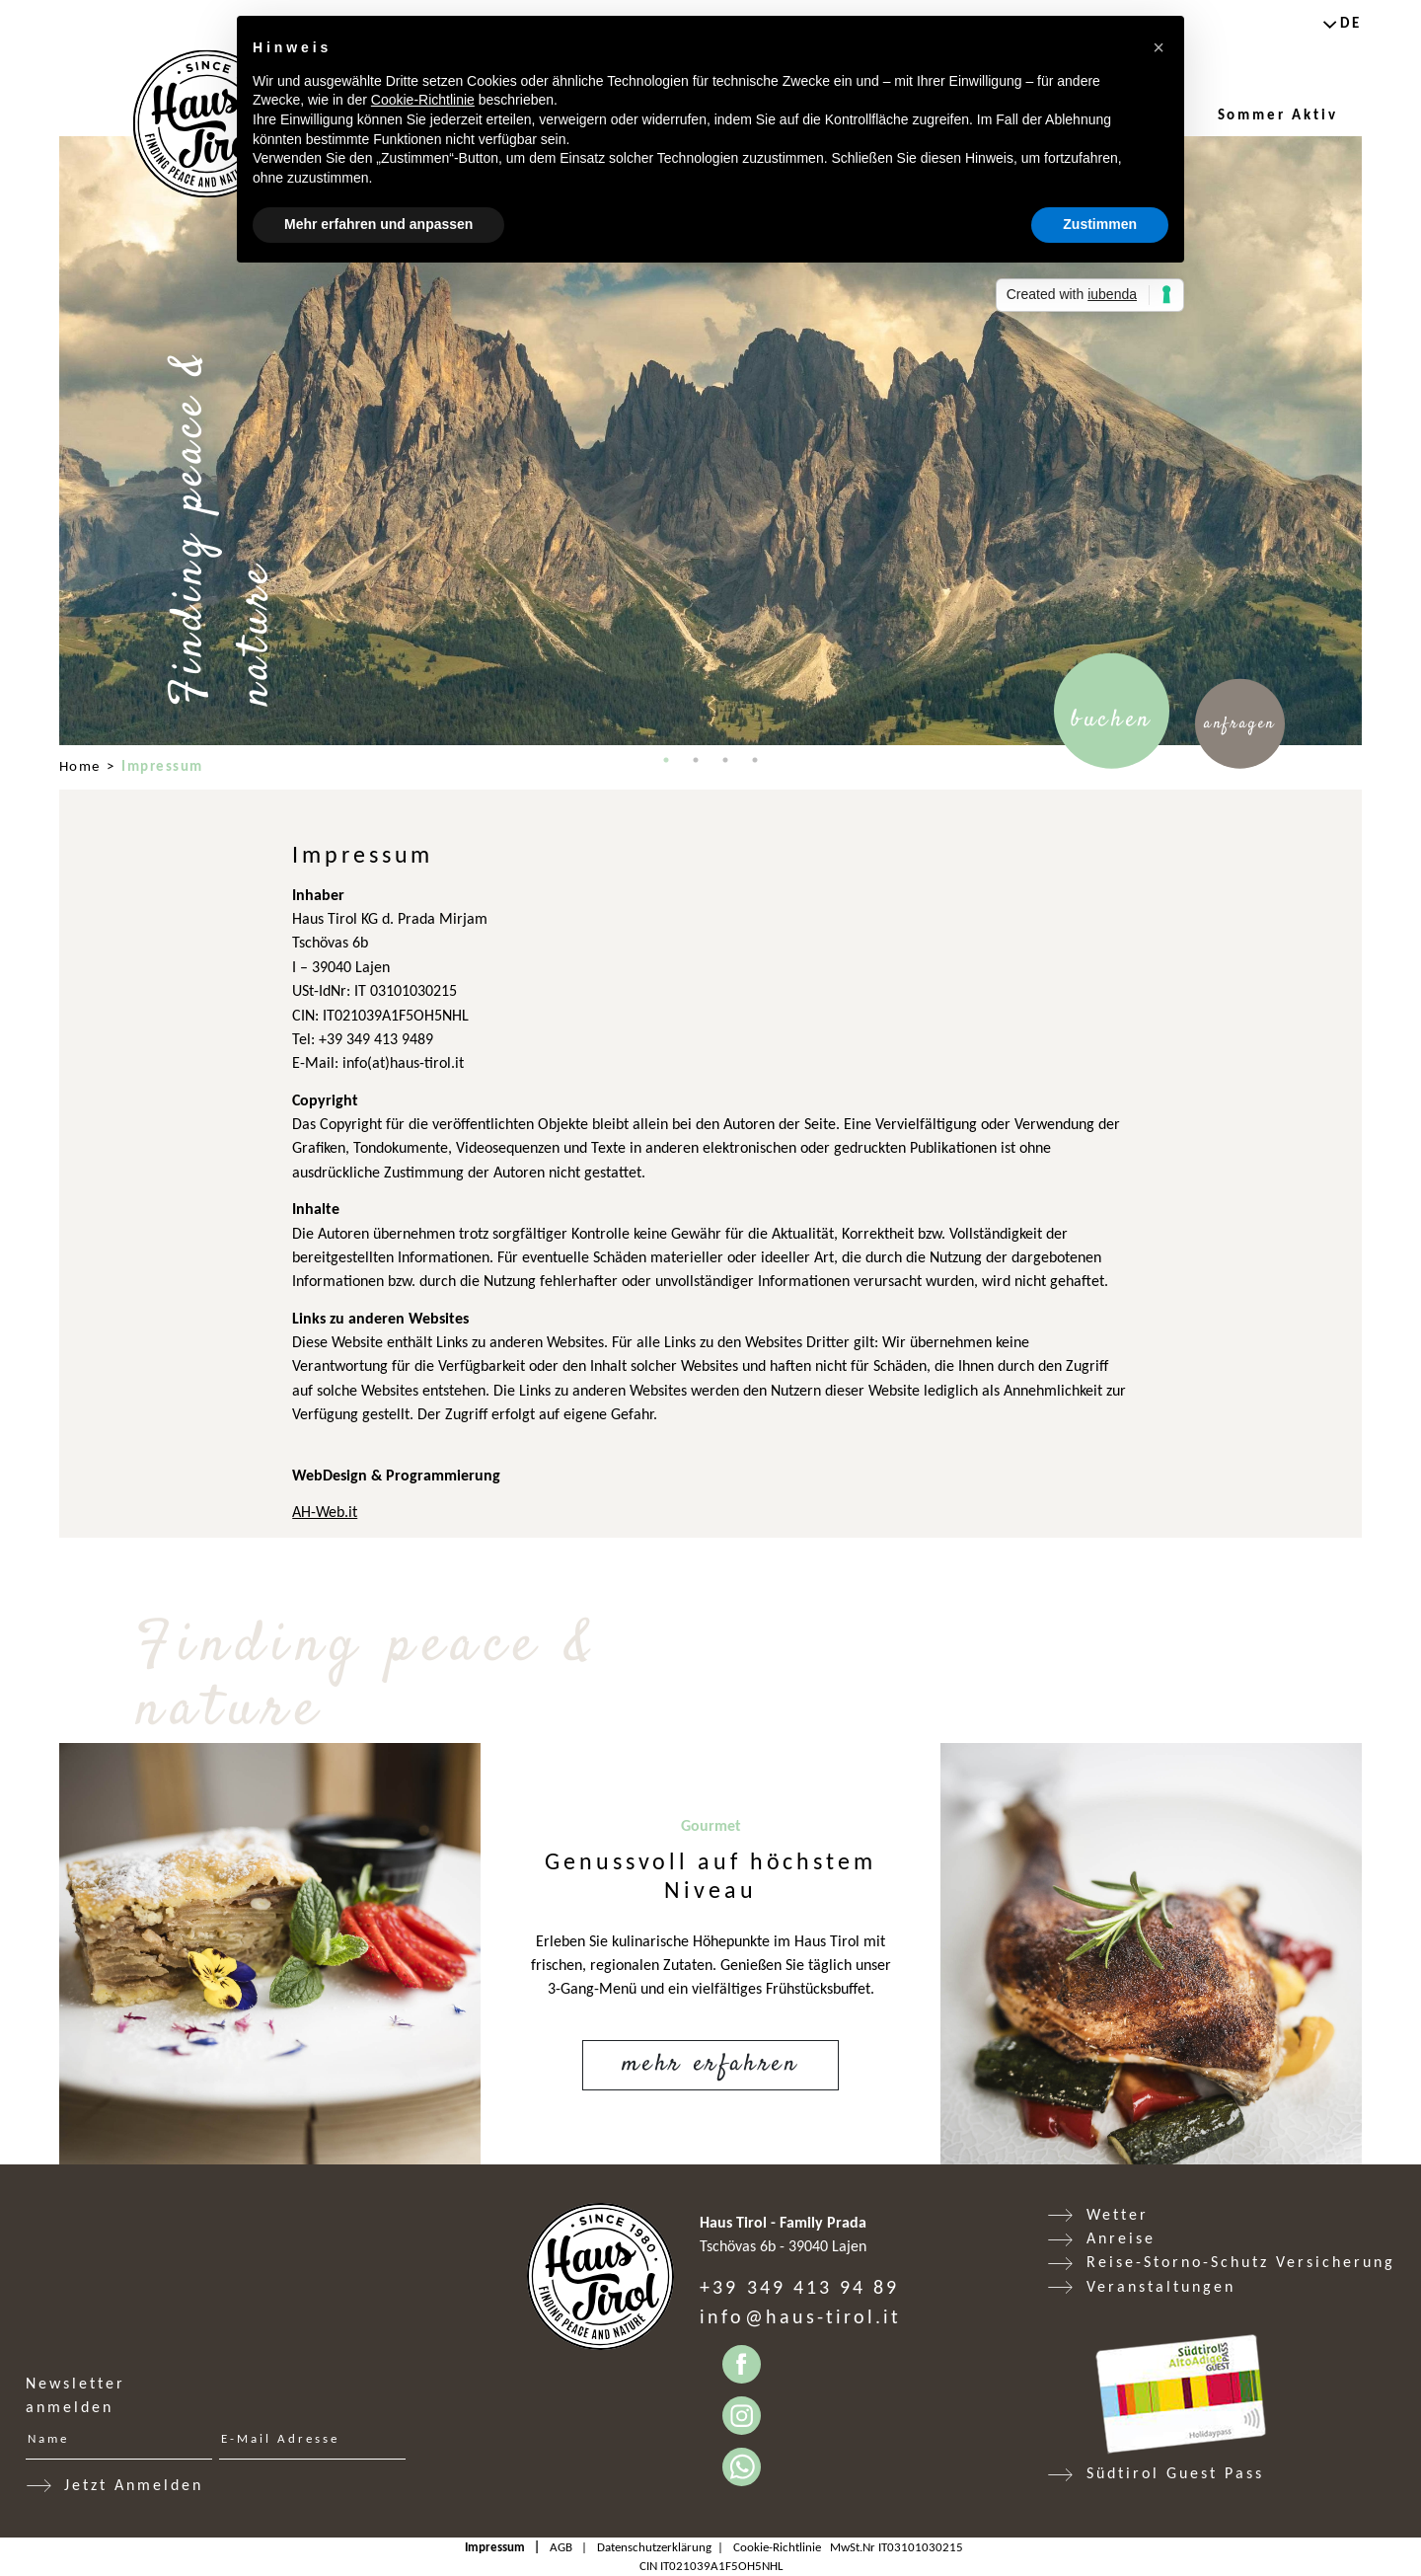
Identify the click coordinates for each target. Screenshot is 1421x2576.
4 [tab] (755, 760)
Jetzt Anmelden (133, 2484)
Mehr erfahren (710, 2064)
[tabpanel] (710, 440)
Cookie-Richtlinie (777, 2546)
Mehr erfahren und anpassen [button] (378, 224)
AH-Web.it (324, 1511)
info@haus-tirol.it (800, 2316)
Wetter (1117, 2214)
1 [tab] (666, 760)
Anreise (1121, 2238)
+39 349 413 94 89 (799, 2287)
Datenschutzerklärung (654, 2546)
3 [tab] (725, 760)
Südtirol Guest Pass (1175, 2472)
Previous (44, 441)
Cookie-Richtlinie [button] (423, 100)
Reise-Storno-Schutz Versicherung (1240, 2261)
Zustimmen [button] (1100, 224)
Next (1376, 441)
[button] (1158, 47)
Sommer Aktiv (1278, 114)
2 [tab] (696, 760)
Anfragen (1240, 724)
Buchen (1112, 720)
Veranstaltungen (1160, 2286)
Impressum (495, 2546)
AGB (561, 2546)
